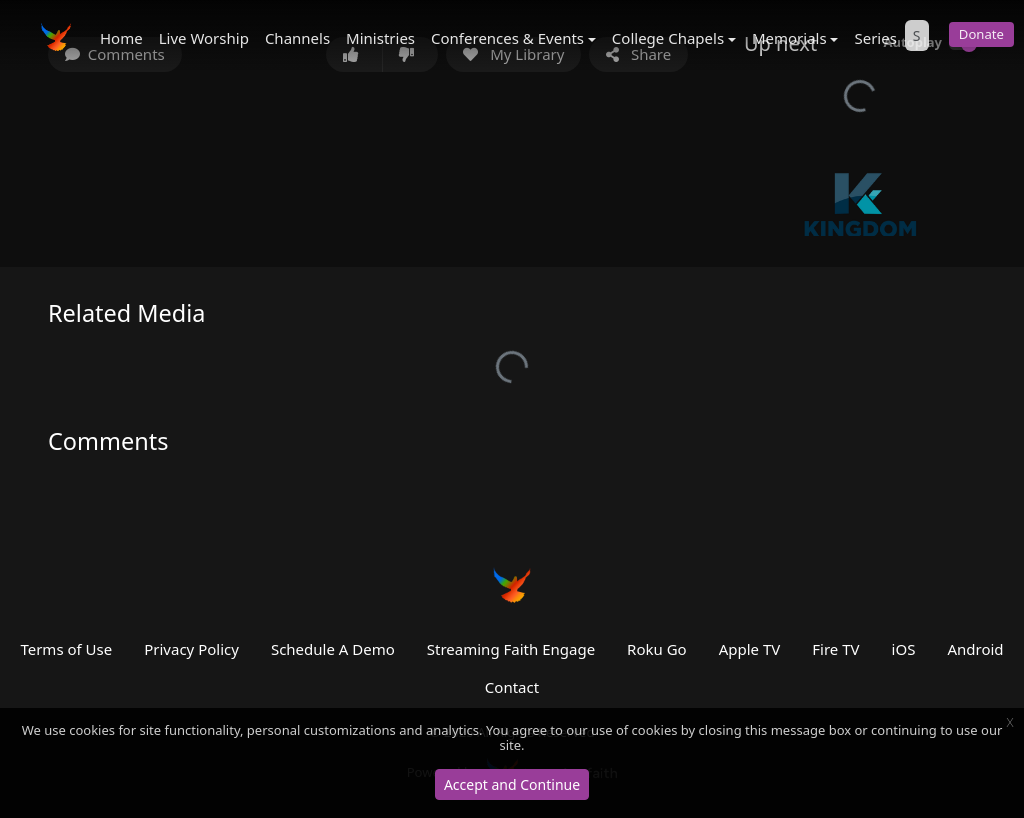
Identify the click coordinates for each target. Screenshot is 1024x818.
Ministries (380, 38)
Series (875, 38)
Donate (981, 34)
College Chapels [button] (668, 38)
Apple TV (750, 649)
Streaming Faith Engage (511, 649)
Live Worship (204, 38)
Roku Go (657, 649)
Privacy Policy (191, 649)
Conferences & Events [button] (507, 38)
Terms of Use (66, 649)
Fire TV (835, 649)
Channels (297, 38)
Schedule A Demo (333, 649)
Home (121, 38)
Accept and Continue (512, 784)
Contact (512, 687)
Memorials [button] (789, 38)
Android (975, 649)
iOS (904, 649)
